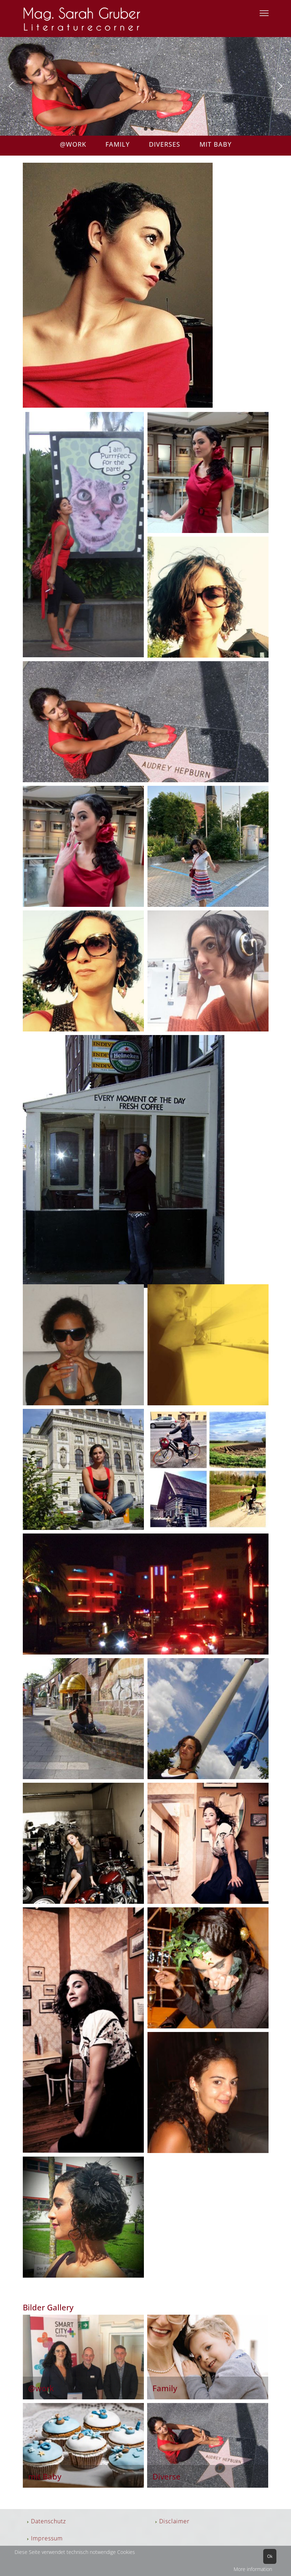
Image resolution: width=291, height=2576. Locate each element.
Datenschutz (48, 2521)
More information (253, 2569)
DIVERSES (165, 144)
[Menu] (264, 13)
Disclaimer (174, 2521)
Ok (269, 2556)
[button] (11, 86)
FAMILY (125, 144)
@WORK (74, 144)
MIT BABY (215, 144)
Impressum (47, 2538)
